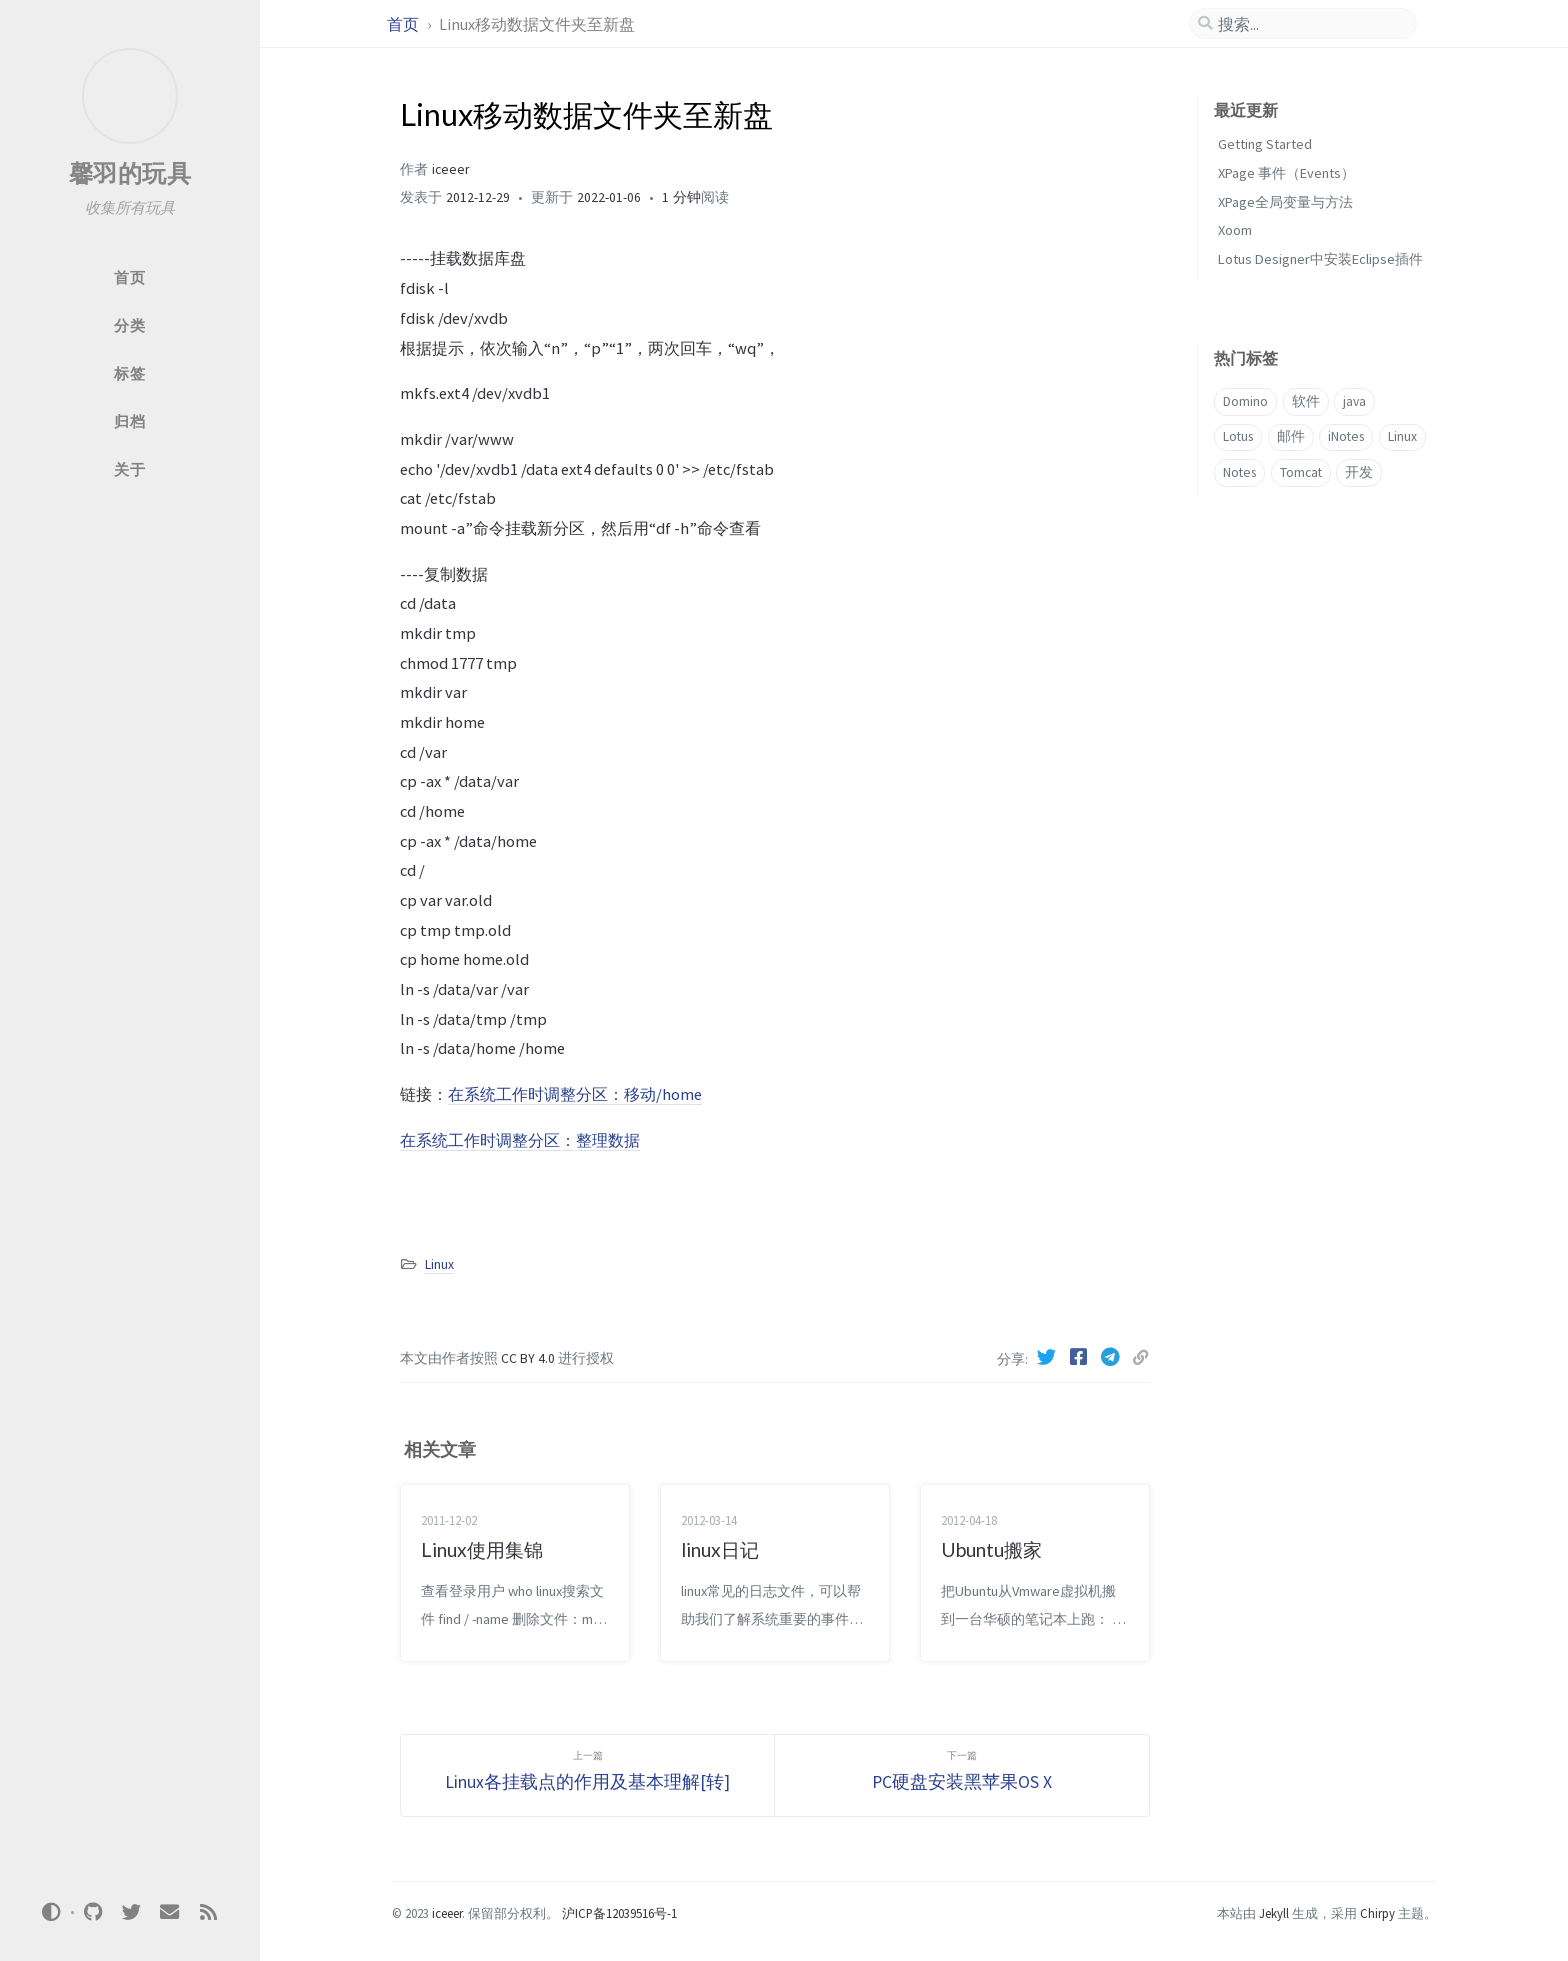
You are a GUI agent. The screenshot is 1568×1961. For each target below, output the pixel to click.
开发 (1359, 472)
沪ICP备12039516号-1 (619, 1913)
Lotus (1238, 436)
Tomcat (1301, 472)
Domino (1245, 401)
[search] (1303, 24)
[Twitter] (1049, 1357)
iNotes (1346, 436)
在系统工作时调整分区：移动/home (575, 1094)
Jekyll (1274, 1913)
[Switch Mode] (52, 1912)
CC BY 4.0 (529, 1358)
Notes (1239, 472)
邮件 (1291, 436)
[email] (170, 1912)
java (1354, 401)
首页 (404, 24)
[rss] (208, 1912)
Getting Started (1265, 144)
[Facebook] (1081, 1357)
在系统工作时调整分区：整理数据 (520, 1140)
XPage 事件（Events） (1286, 173)
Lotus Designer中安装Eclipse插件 (1320, 259)
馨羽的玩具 (130, 173)
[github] (93, 1912)
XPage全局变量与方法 (1285, 202)
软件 (1306, 401)
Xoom (1235, 230)
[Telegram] (1113, 1357)
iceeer (450, 169)
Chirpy (1377, 1913)
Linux (439, 1264)
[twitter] (131, 1912)
